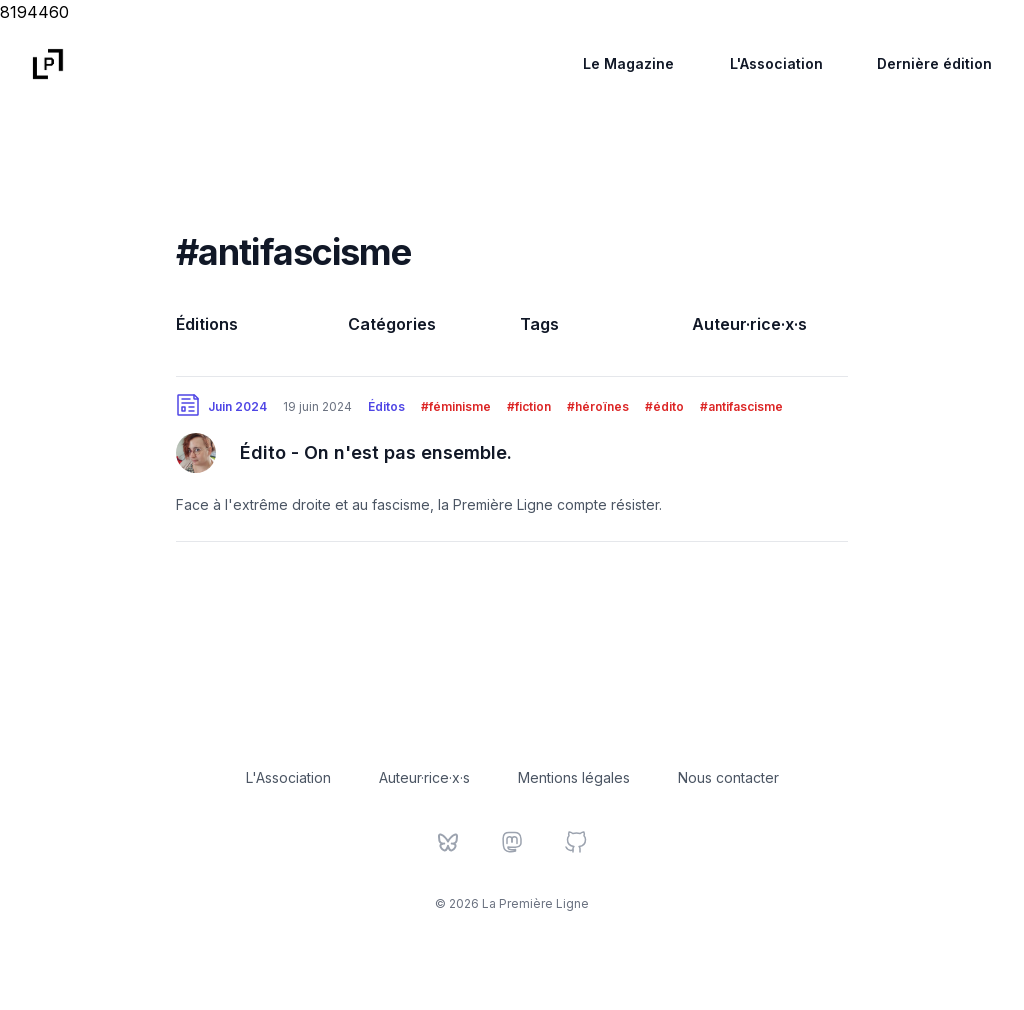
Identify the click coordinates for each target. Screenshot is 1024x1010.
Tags (539, 324)
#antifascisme (741, 406)
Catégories (392, 324)
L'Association (776, 63)
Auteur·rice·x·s (749, 324)
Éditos (386, 406)
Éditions (207, 324)
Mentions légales (574, 777)
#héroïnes (598, 406)
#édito (664, 406)
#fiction (529, 406)
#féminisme (456, 406)
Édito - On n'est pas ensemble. (376, 452)
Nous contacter (728, 777)
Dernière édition (934, 63)
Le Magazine (628, 63)
